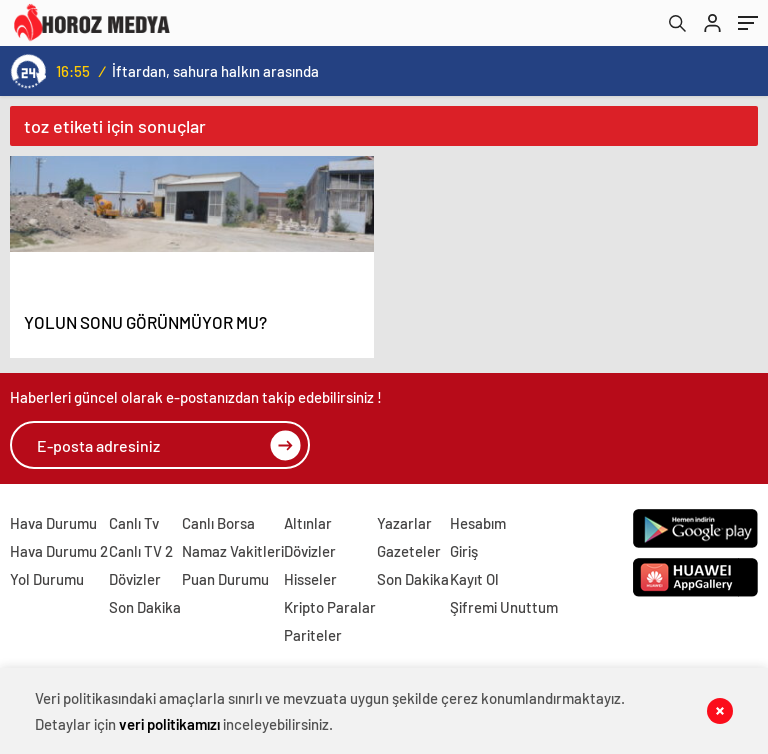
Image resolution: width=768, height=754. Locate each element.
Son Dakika (145, 607)
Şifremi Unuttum (504, 607)
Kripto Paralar (330, 607)
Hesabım (478, 523)
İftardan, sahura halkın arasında (215, 71)
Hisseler (310, 579)
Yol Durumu (47, 579)
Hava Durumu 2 (59, 551)
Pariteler (313, 635)
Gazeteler (409, 551)
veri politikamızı (169, 724)
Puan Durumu (225, 579)
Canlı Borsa (218, 523)
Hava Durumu (53, 523)
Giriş (464, 551)
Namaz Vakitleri (233, 551)
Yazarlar (404, 523)
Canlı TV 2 (141, 551)
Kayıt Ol (474, 579)
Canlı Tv (134, 523)
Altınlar (308, 523)
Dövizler (135, 579)
